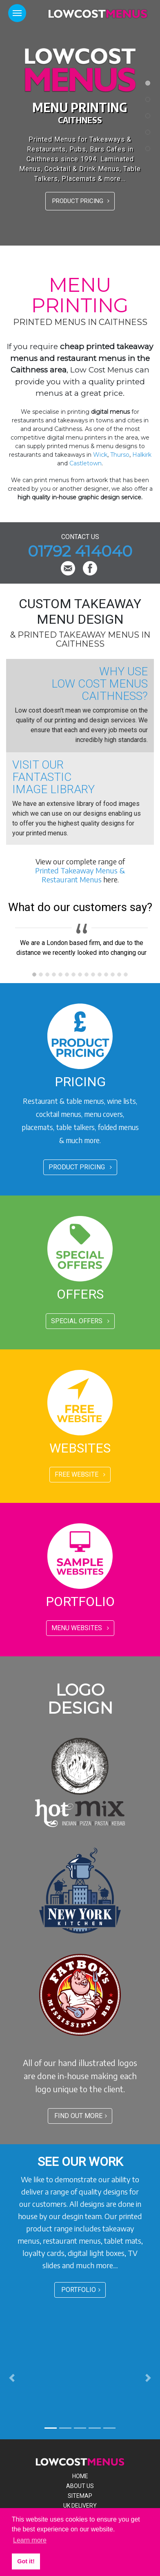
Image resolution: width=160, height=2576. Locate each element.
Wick (100, 454)
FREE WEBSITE (80, 1474)
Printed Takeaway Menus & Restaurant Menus (80, 875)
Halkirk (141, 454)
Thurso (119, 454)
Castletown (85, 463)
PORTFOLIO (80, 2290)
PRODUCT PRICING (80, 201)
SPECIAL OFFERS (80, 1321)
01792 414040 (80, 551)
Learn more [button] (30, 2540)
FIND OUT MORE (80, 2116)
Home (80, 2476)
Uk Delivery (80, 2505)
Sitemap (80, 2496)
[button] (12, 2378)
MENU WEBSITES (80, 1628)
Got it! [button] (25, 2561)
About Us (80, 2486)
